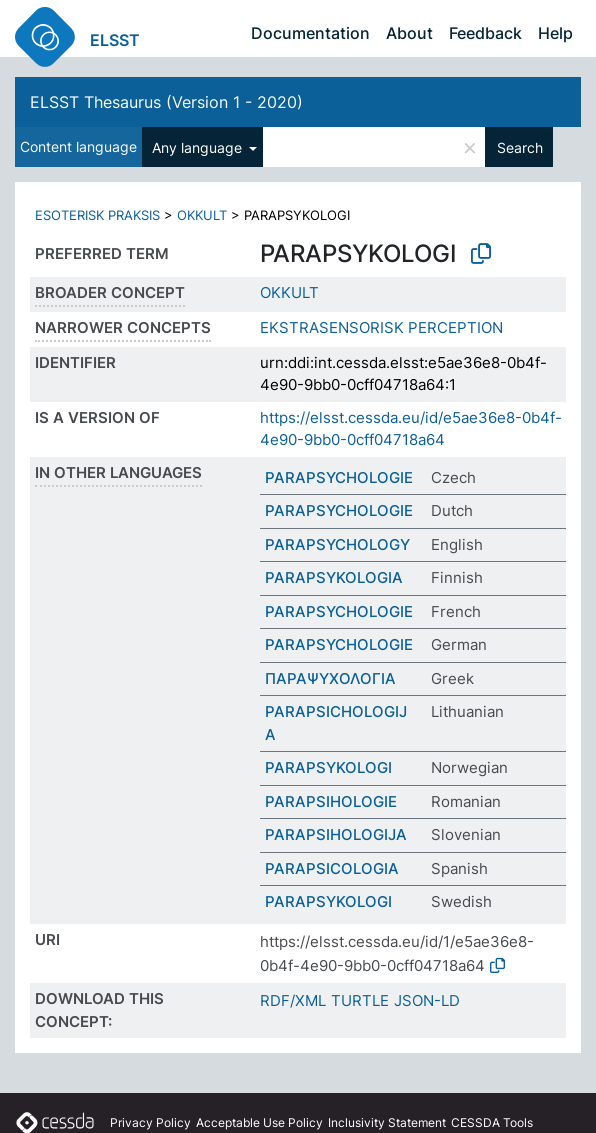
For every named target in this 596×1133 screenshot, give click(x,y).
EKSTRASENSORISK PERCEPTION (381, 327)
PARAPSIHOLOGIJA (336, 834)
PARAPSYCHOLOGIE (339, 477)
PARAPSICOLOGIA (332, 868)
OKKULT (202, 215)
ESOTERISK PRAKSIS (97, 215)
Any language (199, 147)
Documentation (310, 33)
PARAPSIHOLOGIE (331, 801)
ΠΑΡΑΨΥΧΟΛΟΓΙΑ (330, 678)
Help (555, 33)
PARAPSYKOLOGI (328, 767)
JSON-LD (427, 1000)
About (409, 33)
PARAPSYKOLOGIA (334, 577)
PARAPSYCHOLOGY (337, 544)
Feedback (485, 33)
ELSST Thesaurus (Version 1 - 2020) (166, 102)
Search (520, 147)
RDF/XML (293, 1000)
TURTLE (360, 1000)
